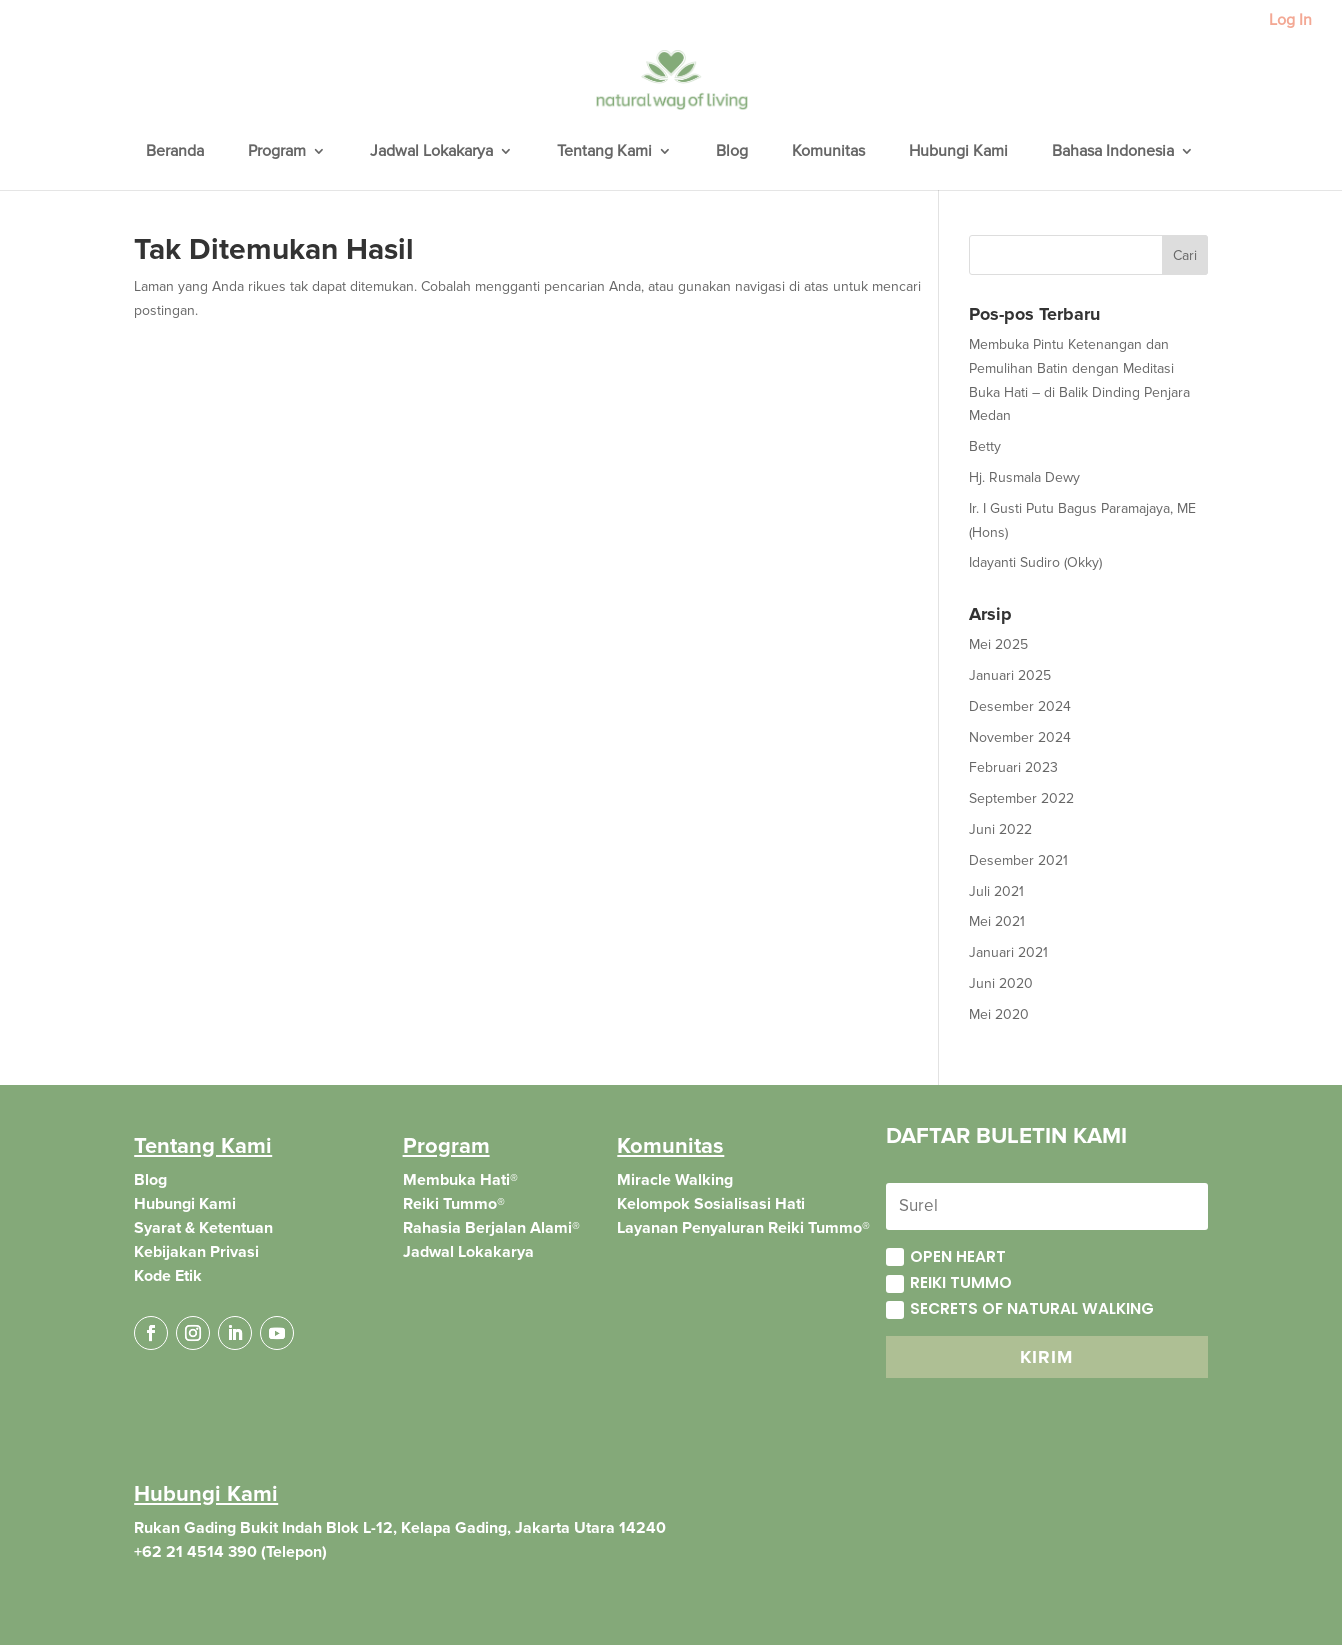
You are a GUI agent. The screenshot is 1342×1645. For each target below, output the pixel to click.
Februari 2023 (1013, 767)
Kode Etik (168, 1276)
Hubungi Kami (958, 152)
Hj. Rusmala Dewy (1024, 477)
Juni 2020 (1001, 983)
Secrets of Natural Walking (1020, 1308)
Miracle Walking (675, 1180)
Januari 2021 (1008, 952)
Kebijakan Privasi (196, 1252)
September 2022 (1021, 798)
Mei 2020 (999, 1014)
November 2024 (1020, 737)
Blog (732, 152)
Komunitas (828, 152)
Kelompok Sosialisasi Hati (711, 1204)
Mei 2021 (997, 921)
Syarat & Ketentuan (203, 1228)
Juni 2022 (1000, 829)
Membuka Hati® (460, 1180)
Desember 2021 (1018, 860)
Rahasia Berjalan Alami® (491, 1228)
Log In (1290, 21)
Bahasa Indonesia (1113, 152)
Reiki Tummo (949, 1282)
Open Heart (946, 1256)
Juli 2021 (996, 891)
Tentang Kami (604, 152)
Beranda (175, 152)
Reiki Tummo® (454, 1204)
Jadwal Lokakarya (431, 152)
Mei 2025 (998, 644)
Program (277, 152)
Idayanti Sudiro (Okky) (1035, 562)
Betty (985, 446)
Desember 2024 (1020, 706)
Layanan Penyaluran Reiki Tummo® (743, 1228)
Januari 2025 (1010, 675)
